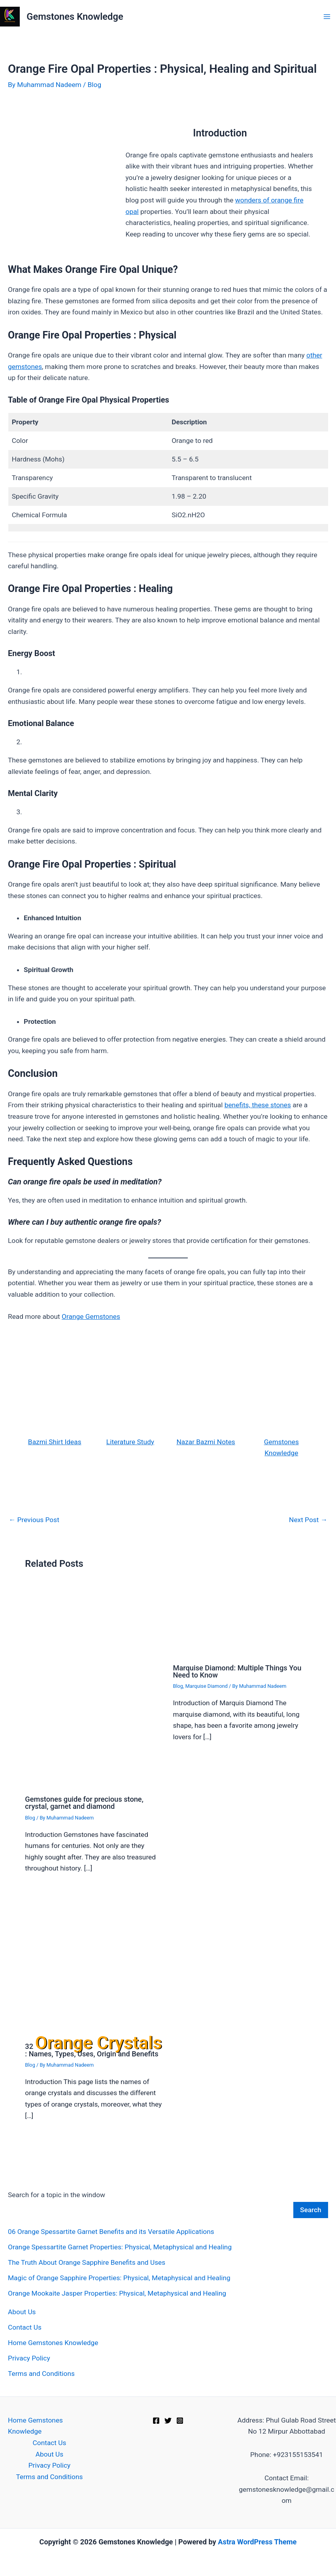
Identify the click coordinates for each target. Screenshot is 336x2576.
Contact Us (25, 2327)
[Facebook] (156, 2420)
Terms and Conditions (41, 2373)
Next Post (308, 1520)
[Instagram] (179, 2420)
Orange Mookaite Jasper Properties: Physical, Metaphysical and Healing (117, 2293)
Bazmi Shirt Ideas (54, 1442)
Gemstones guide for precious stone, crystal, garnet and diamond (84, 1802)
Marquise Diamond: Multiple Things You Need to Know (237, 1671)
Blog (95, 85)
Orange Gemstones (91, 1316)
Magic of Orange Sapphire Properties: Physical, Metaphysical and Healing (119, 2278)
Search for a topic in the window (56, 2195)
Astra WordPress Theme (257, 2542)
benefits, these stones (258, 1105)
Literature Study (130, 1442)
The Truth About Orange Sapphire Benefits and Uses (86, 2262)
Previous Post (34, 1520)
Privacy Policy (29, 2358)
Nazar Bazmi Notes (205, 1442)
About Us (22, 2312)
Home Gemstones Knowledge (53, 2343)
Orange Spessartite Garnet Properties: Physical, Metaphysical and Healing (120, 2247)
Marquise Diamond (206, 1686)
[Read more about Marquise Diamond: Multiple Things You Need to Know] (242, 1621)
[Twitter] (168, 2420)
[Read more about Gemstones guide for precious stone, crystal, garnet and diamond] (94, 1687)
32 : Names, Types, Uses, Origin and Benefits (93, 2050)
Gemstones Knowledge (74, 16)
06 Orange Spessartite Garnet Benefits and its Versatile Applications (111, 2232)
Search (310, 2210)
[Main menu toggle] (327, 17)
